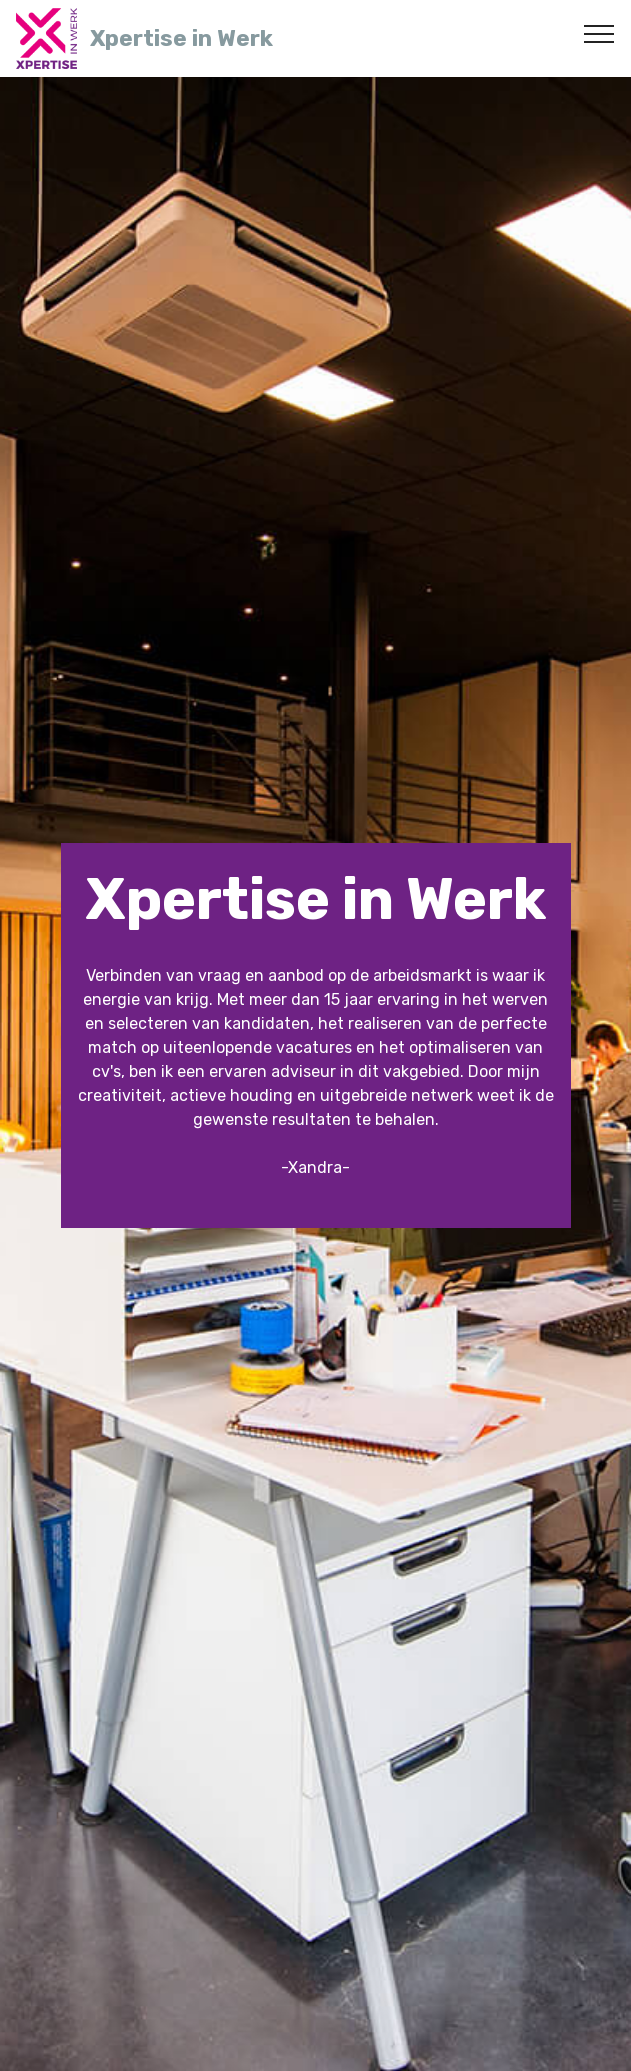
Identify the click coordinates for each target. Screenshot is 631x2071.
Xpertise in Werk (181, 38)
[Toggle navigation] (599, 33)
